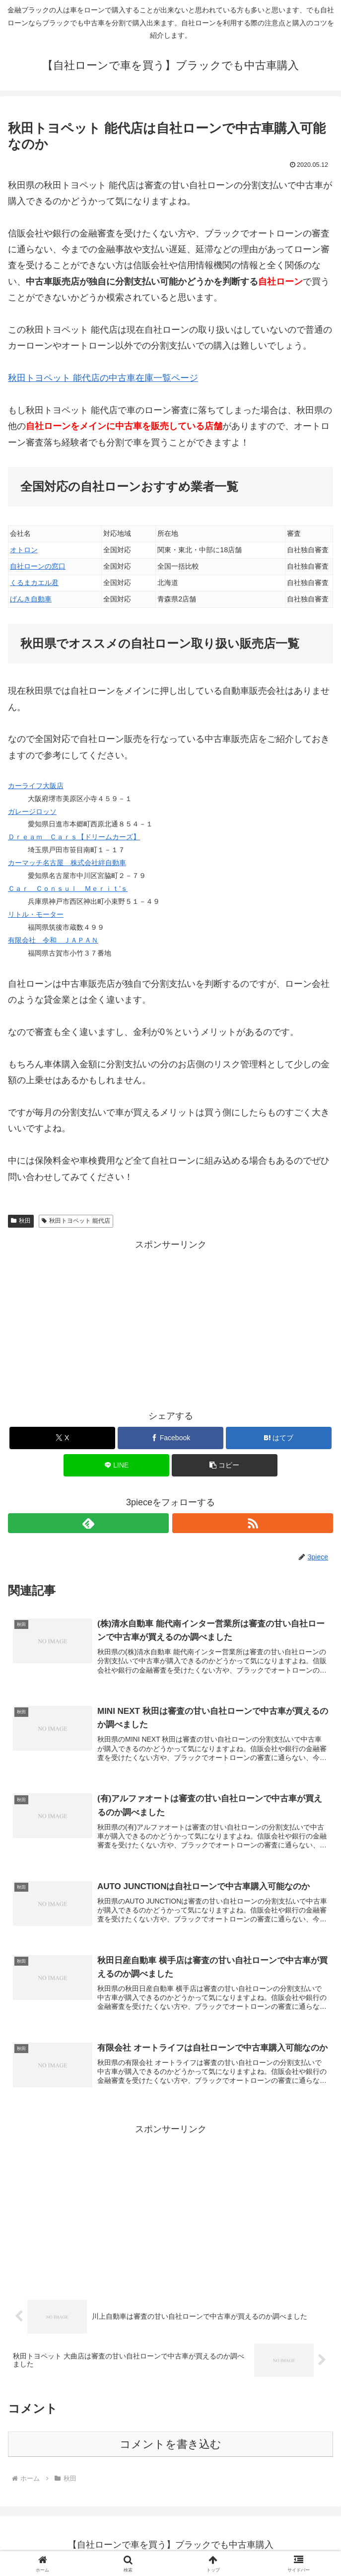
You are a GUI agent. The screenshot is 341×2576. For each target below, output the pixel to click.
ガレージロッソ (32, 811)
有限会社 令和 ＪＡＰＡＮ (53, 940)
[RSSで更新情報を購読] (252, 1523)
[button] (224, 1465)
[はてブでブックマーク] (279, 1438)
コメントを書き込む (170, 2446)
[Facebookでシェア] (170, 1438)
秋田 (21, 1220)
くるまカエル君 (34, 583)
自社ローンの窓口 (38, 566)
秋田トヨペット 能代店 (76, 1220)
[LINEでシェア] (116, 1465)
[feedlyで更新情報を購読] (88, 1523)
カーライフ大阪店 (36, 786)
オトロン (24, 550)
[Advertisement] (170, 1322)
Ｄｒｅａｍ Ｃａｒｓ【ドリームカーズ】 (74, 837)
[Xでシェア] (62, 1438)
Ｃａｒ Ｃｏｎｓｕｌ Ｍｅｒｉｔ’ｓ (68, 888)
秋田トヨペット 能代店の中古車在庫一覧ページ (103, 378)
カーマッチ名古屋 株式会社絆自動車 (67, 863)
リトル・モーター (36, 914)
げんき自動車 (31, 599)
